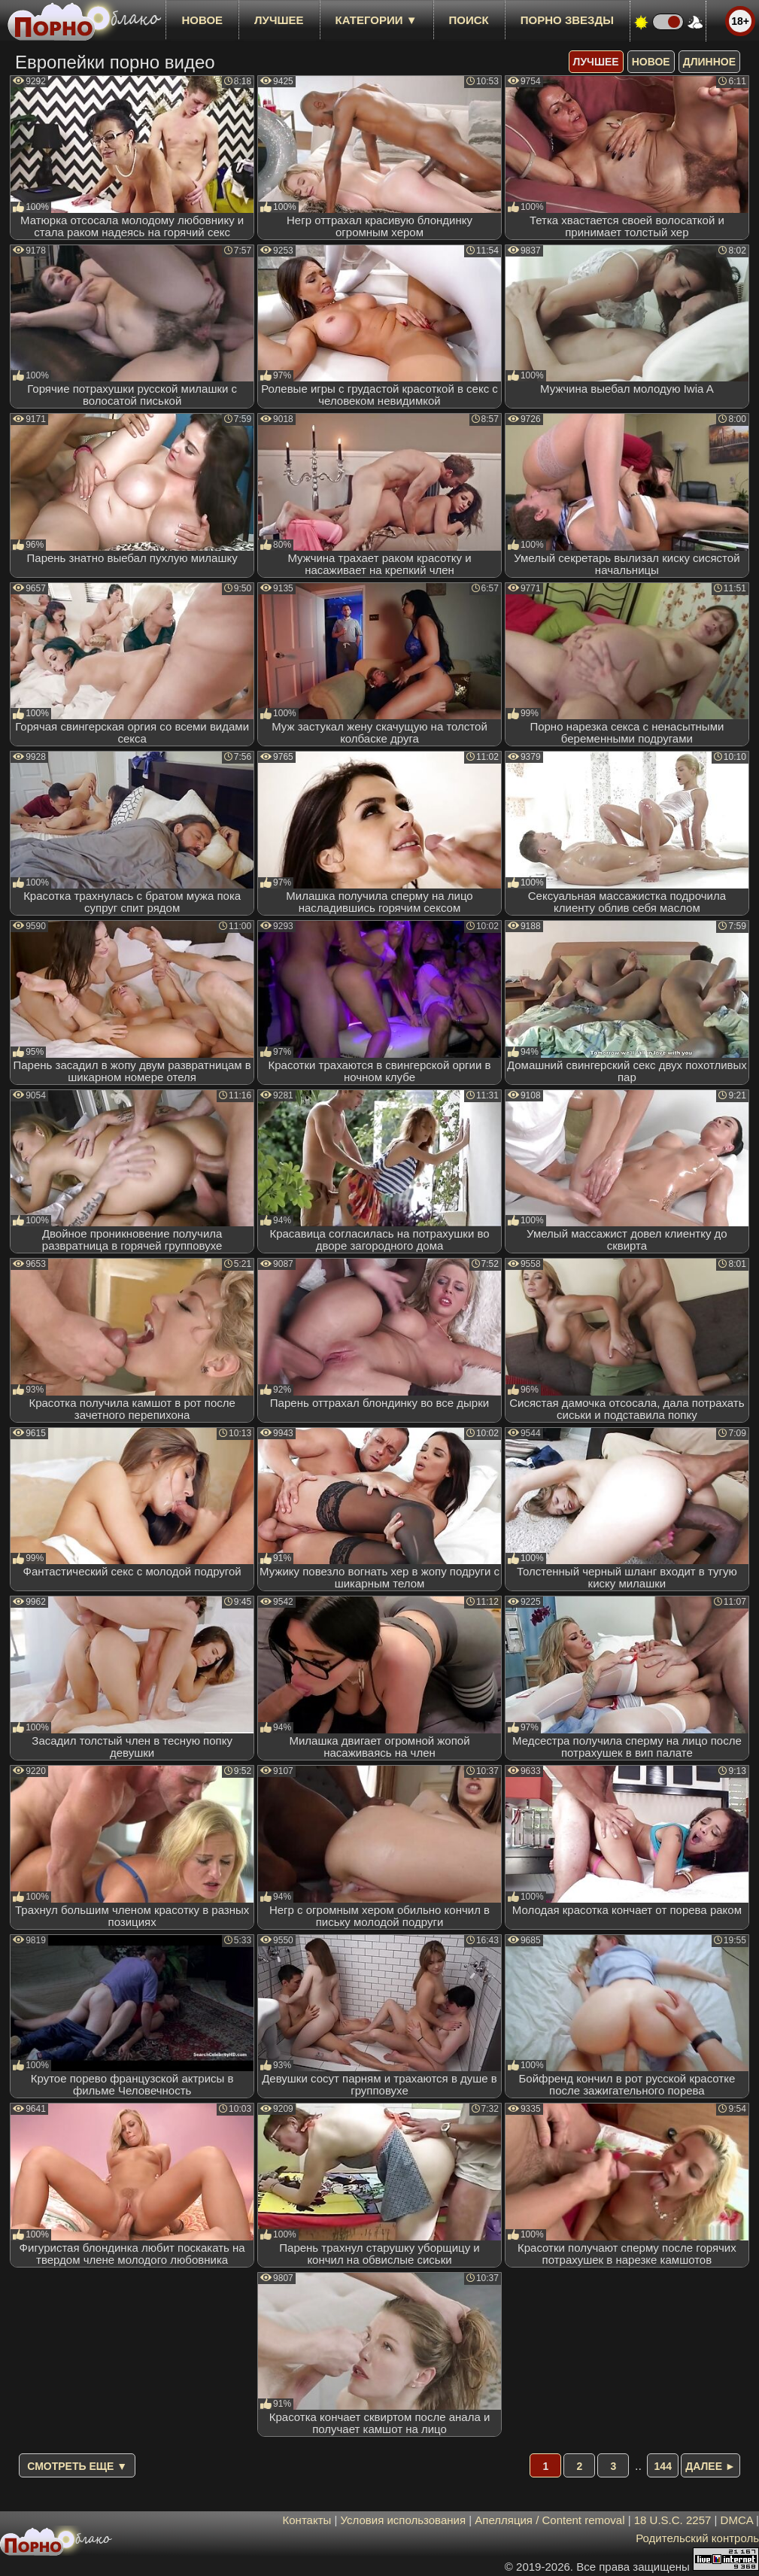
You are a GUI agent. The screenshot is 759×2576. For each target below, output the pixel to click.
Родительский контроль (697, 2538)
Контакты (307, 2520)
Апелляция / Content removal (549, 2520)
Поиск (469, 20)
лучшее (278, 20)
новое (202, 20)
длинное (709, 62)
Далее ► (710, 2466)
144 (663, 2466)
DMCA (737, 2520)
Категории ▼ (376, 20)
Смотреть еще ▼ (77, 2466)
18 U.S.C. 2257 (673, 2520)
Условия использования (403, 2520)
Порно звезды (567, 20)
